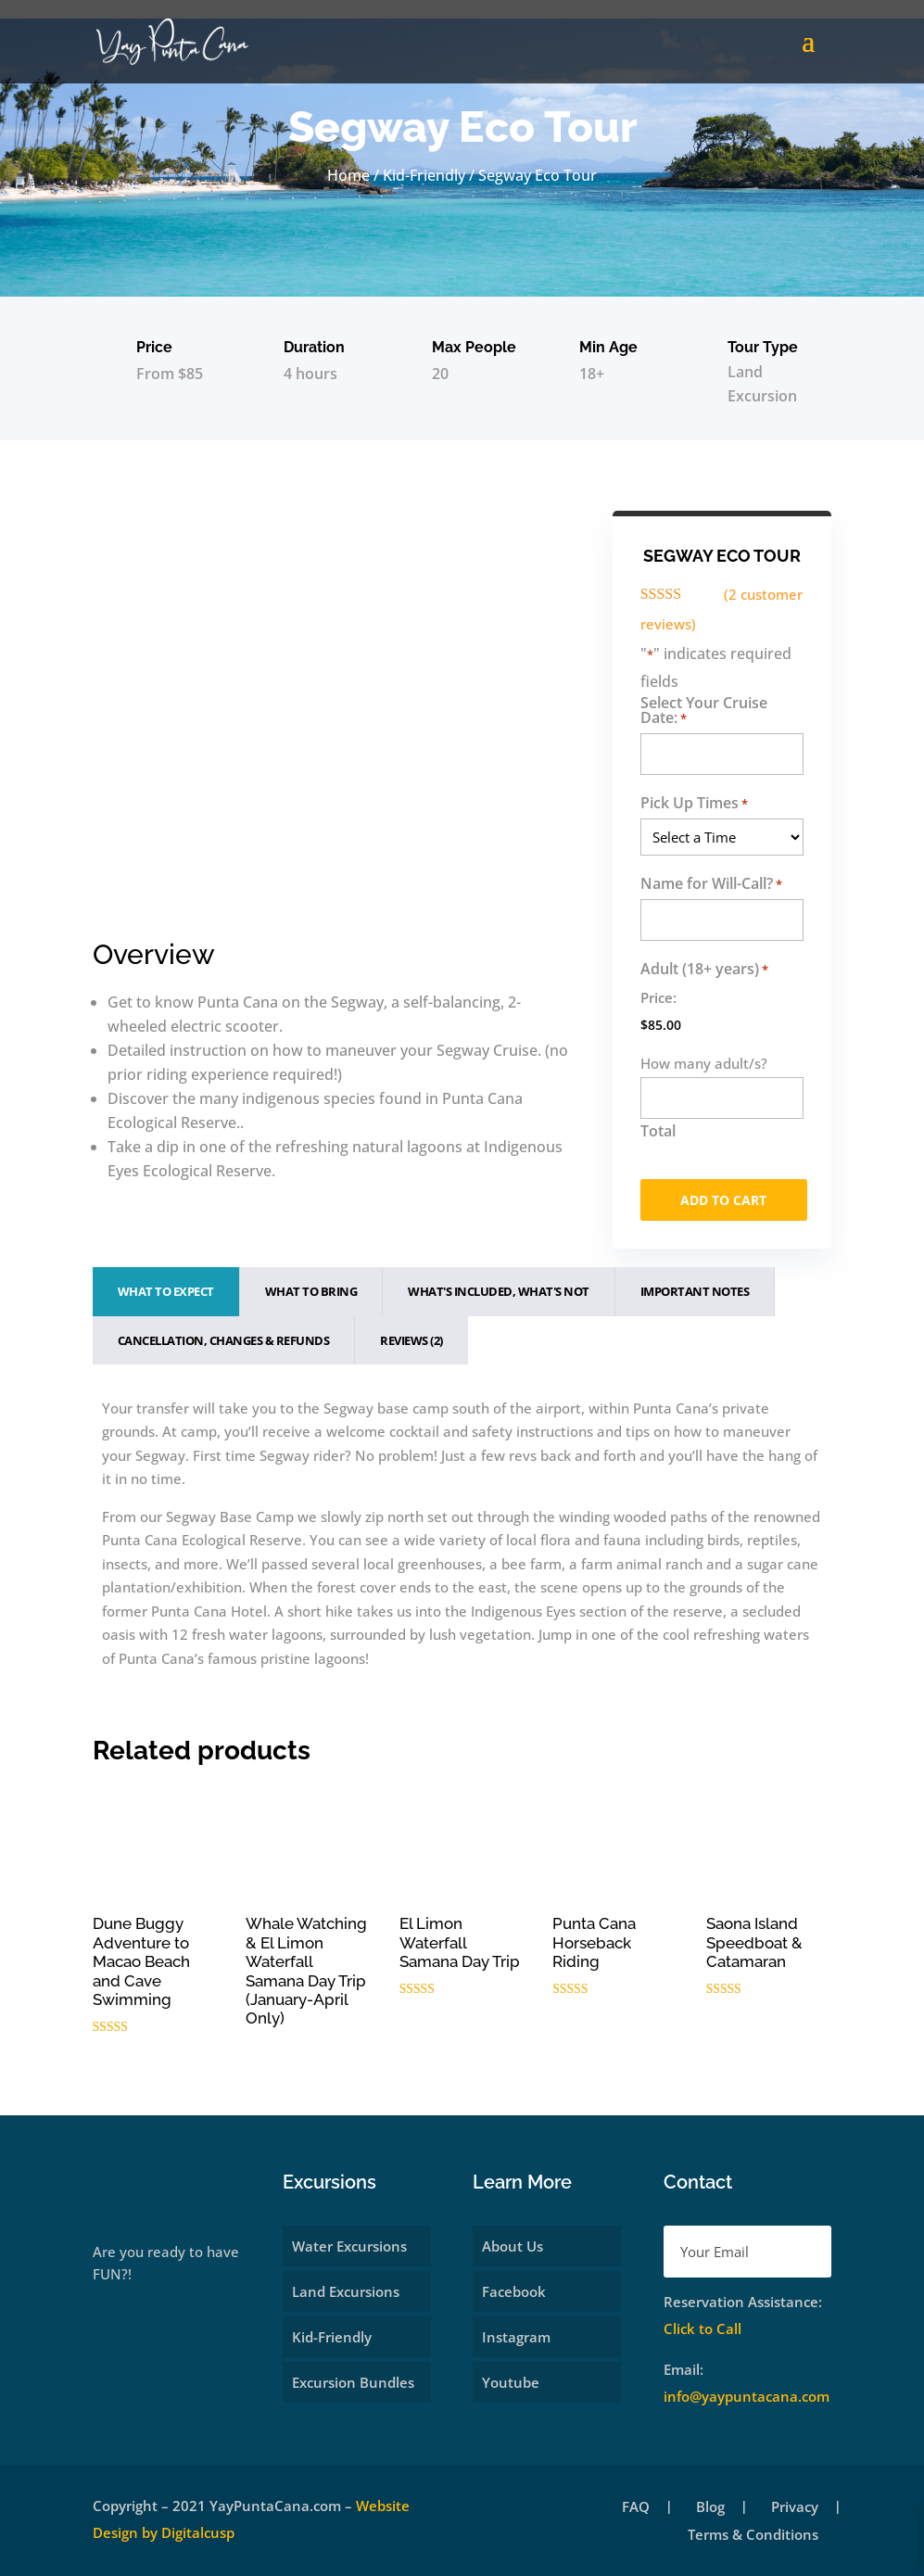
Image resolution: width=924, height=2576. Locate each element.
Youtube (510, 2382)
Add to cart (723, 1200)
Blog (710, 2508)
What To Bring (311, 1291)
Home (348, 175)
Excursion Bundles (353, 2382)
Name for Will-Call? (711, 884)
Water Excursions (349, 2246)
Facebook (514, 2291)
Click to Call (702, 2328)
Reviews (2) (411, 1340)
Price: (658, 997)
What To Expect (166, 1291)
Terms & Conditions (753, 2536)
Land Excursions (345, 2291)
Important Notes (695, 1291)
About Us (512, 2246)
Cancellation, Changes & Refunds (224, 1340)
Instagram (516, 2337)
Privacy (794, 2508)
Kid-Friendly (424, 175)
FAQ (636, 2508)
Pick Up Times (694, 803)
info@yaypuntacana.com (746, 2396)
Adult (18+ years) (704, 969)
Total (658, 1131)
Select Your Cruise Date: (703, 710)
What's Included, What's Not (498, 1291)
